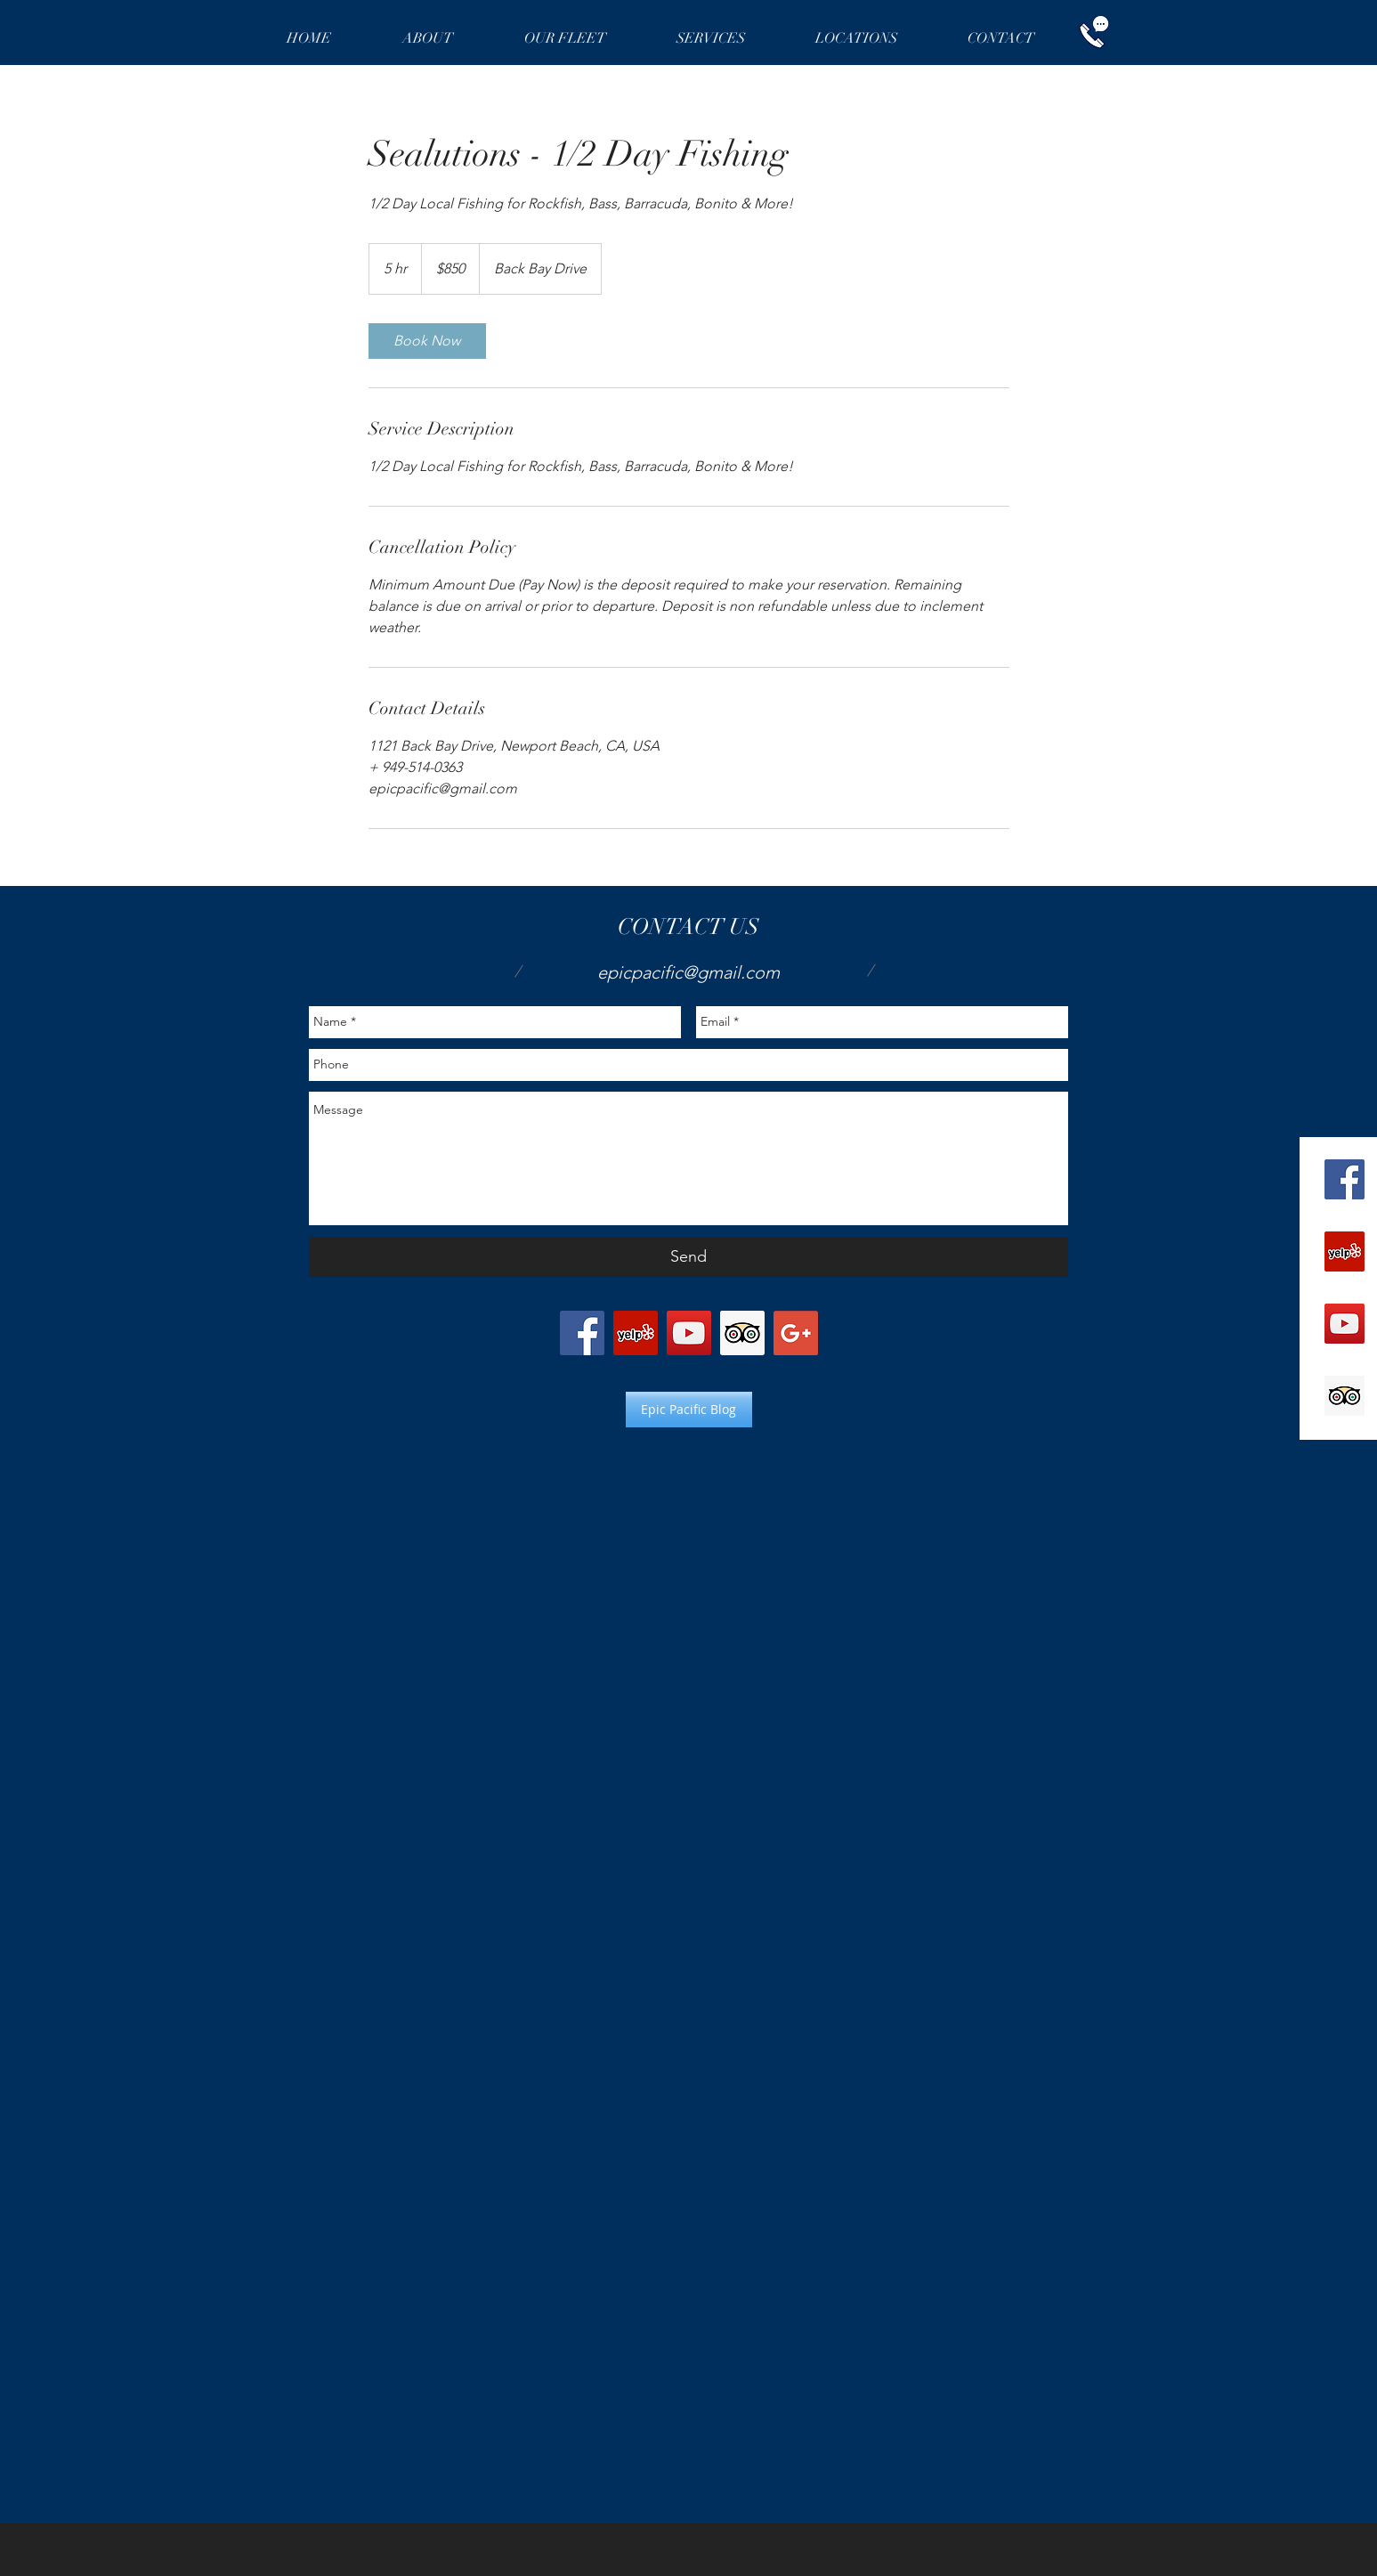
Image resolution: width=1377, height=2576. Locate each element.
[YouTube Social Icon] (1344, 1324)
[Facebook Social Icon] (1344, 1179)
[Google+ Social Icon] (796, 1333)
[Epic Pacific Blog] (689, 1409)
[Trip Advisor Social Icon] (1344, 1396)
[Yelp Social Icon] (1344, 1251)
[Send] (688, 1257)
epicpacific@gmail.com (688, 972)
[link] (427, 341)
